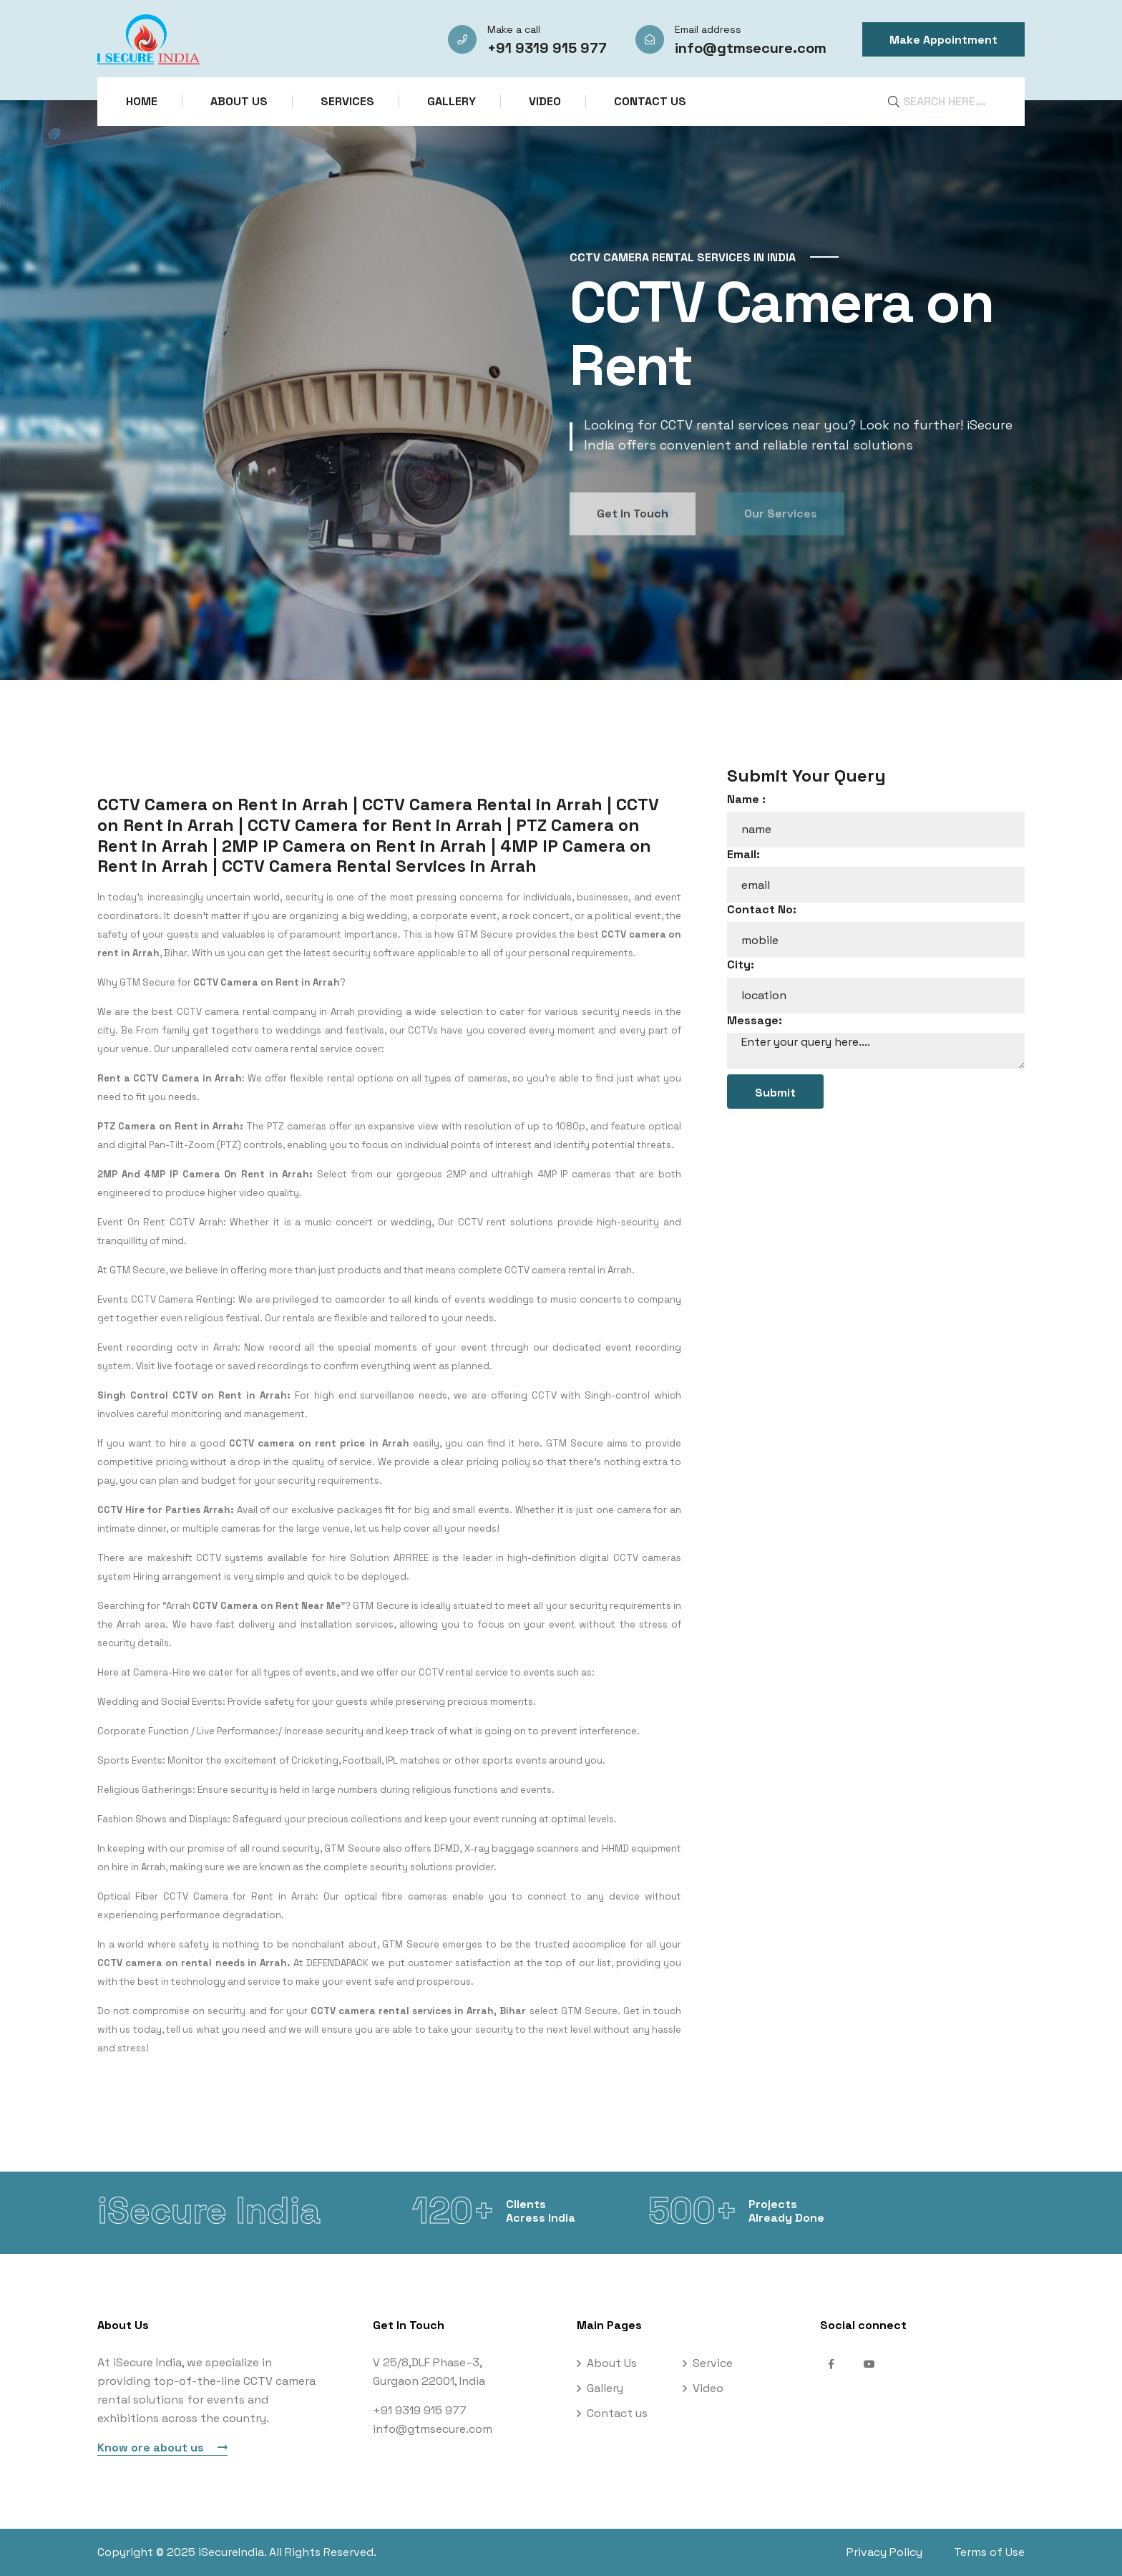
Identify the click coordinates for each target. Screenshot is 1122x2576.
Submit (775, 1092)
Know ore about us (162, 2447)
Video (545, 101)
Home (141, 101)
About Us (239, 101)
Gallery (451, 101)
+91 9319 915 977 (547, 48)
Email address (708, 29)
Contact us (650, 101)
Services (347, 101)
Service (713, 2363)
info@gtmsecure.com (750, 48)
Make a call (513, 29)
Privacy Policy (884, 2552)
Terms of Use (989, 2552)
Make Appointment (943, 39)
